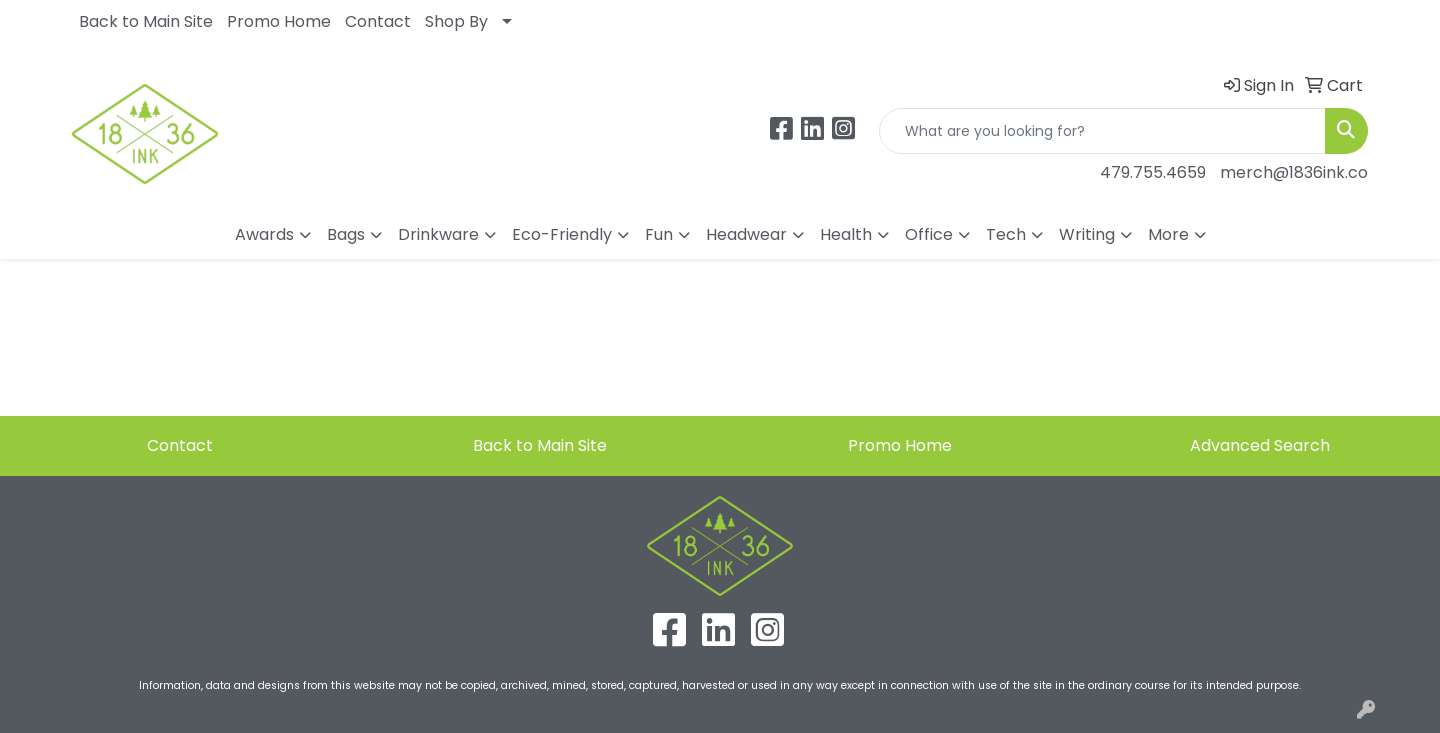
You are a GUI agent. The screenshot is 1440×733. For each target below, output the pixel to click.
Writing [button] (1087, 234)
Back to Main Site (146, 21)
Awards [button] (264, 234)
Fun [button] (659, 234)
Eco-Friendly (562, 234)
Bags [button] (346, 234)
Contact (378, 21)
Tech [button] (1006, 234)
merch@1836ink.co (1294, 172)
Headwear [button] (746, 234)
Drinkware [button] (438, 234)
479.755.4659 (1153, 172)
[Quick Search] (1102, 131)
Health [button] (846, 234)
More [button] (1168, 234)
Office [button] (929, 234)
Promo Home (279, 21)
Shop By (456, 21)
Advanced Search (1260, 445)
